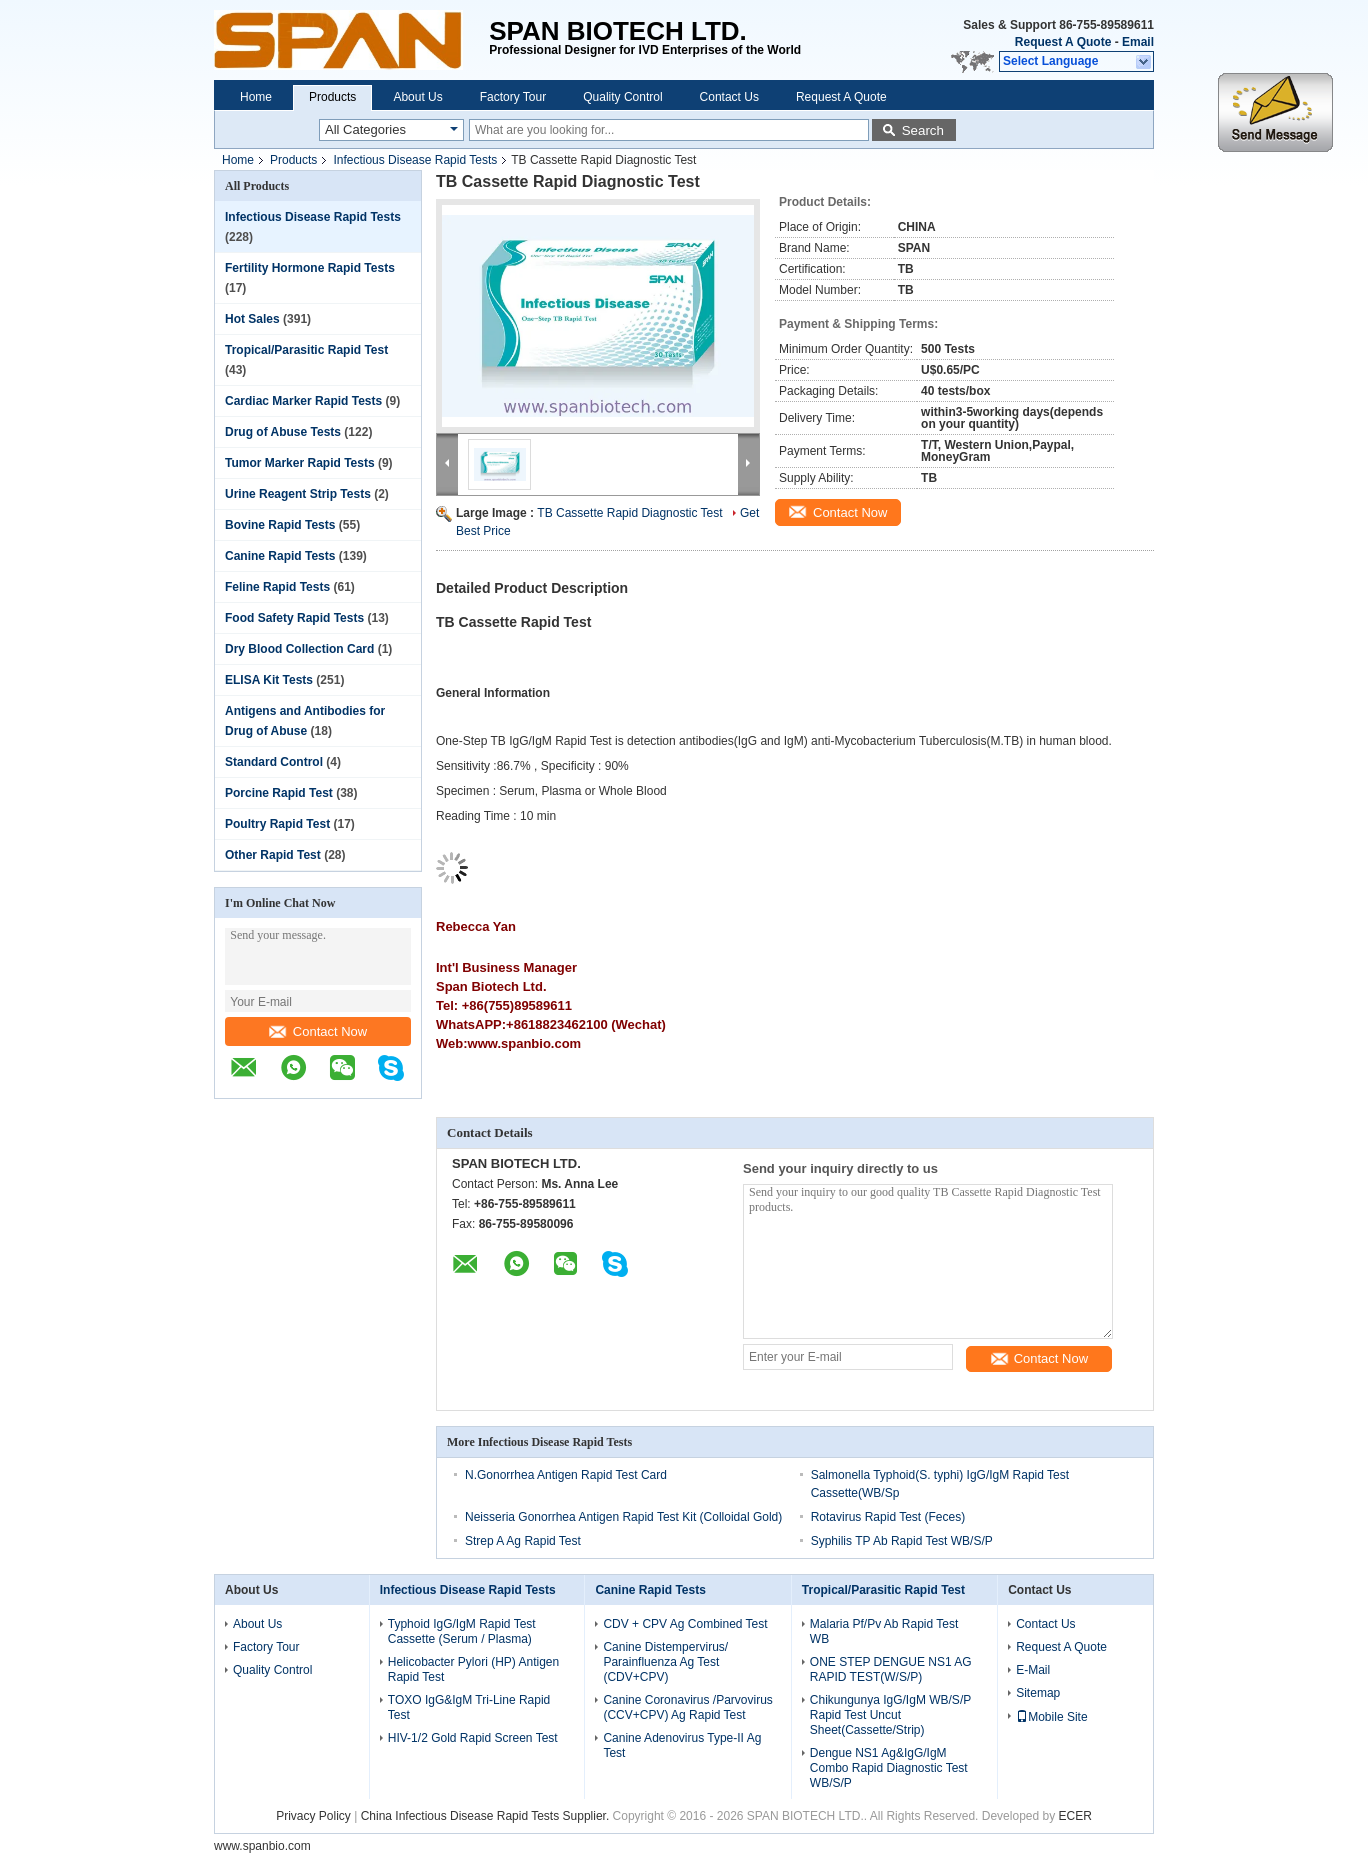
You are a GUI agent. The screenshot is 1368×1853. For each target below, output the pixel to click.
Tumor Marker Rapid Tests (300, 463)
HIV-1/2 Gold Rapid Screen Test (473, 1738)
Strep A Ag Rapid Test (523, 1541)
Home (256, 97)
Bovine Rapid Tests (280, 525)
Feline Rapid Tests (277, 587)
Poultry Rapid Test (277, 824)
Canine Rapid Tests (280, 556)
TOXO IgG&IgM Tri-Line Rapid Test (469, 1707)
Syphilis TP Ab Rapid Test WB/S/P (902, 1541)
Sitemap (1038, 1693)
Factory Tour (513, 97)
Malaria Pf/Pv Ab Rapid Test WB (884, 1631)
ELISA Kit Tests (269, 680)
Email (1138, 42)
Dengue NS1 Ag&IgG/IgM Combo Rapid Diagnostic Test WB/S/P (889, 1768)
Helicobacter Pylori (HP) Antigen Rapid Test (473, 1669)
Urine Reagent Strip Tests (298, 494)
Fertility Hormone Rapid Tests (310, 268)
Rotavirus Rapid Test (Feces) (888, 1517)
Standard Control (274, 762)
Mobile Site (1051, 1717)
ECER (1075, 1816)
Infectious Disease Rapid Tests (415, 160)
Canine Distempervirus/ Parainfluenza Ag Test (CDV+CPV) (665, 1662)
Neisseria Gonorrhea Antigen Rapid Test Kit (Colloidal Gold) (623, 1517)
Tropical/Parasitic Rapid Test (306, 350)
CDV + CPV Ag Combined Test (685, 1624)
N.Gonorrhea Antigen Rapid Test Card (566, 1475)
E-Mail (1033, 1670)
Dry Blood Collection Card (299, 649)
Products (332, 97)
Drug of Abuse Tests (283, 432)
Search (923, 130)
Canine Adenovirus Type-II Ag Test (682, 1745)
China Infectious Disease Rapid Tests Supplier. (487, 1816)
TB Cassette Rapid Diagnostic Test (629, 513)
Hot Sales (252, 319)
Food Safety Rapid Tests (294, 618)
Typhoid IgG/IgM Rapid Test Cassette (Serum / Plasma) (462, 1631)
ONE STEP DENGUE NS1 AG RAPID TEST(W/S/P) (891, 1669)
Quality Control (622, 97)
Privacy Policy (313, 1816)
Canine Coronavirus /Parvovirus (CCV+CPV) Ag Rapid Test (687, 1707)
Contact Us (729, 97)
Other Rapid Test (273, 855)
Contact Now (318, 1031)
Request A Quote (1063, 42)
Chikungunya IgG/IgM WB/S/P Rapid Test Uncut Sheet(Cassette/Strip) (890, 1715)
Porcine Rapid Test (279, 793)
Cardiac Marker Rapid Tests (303, 401)
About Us (417, 97)
